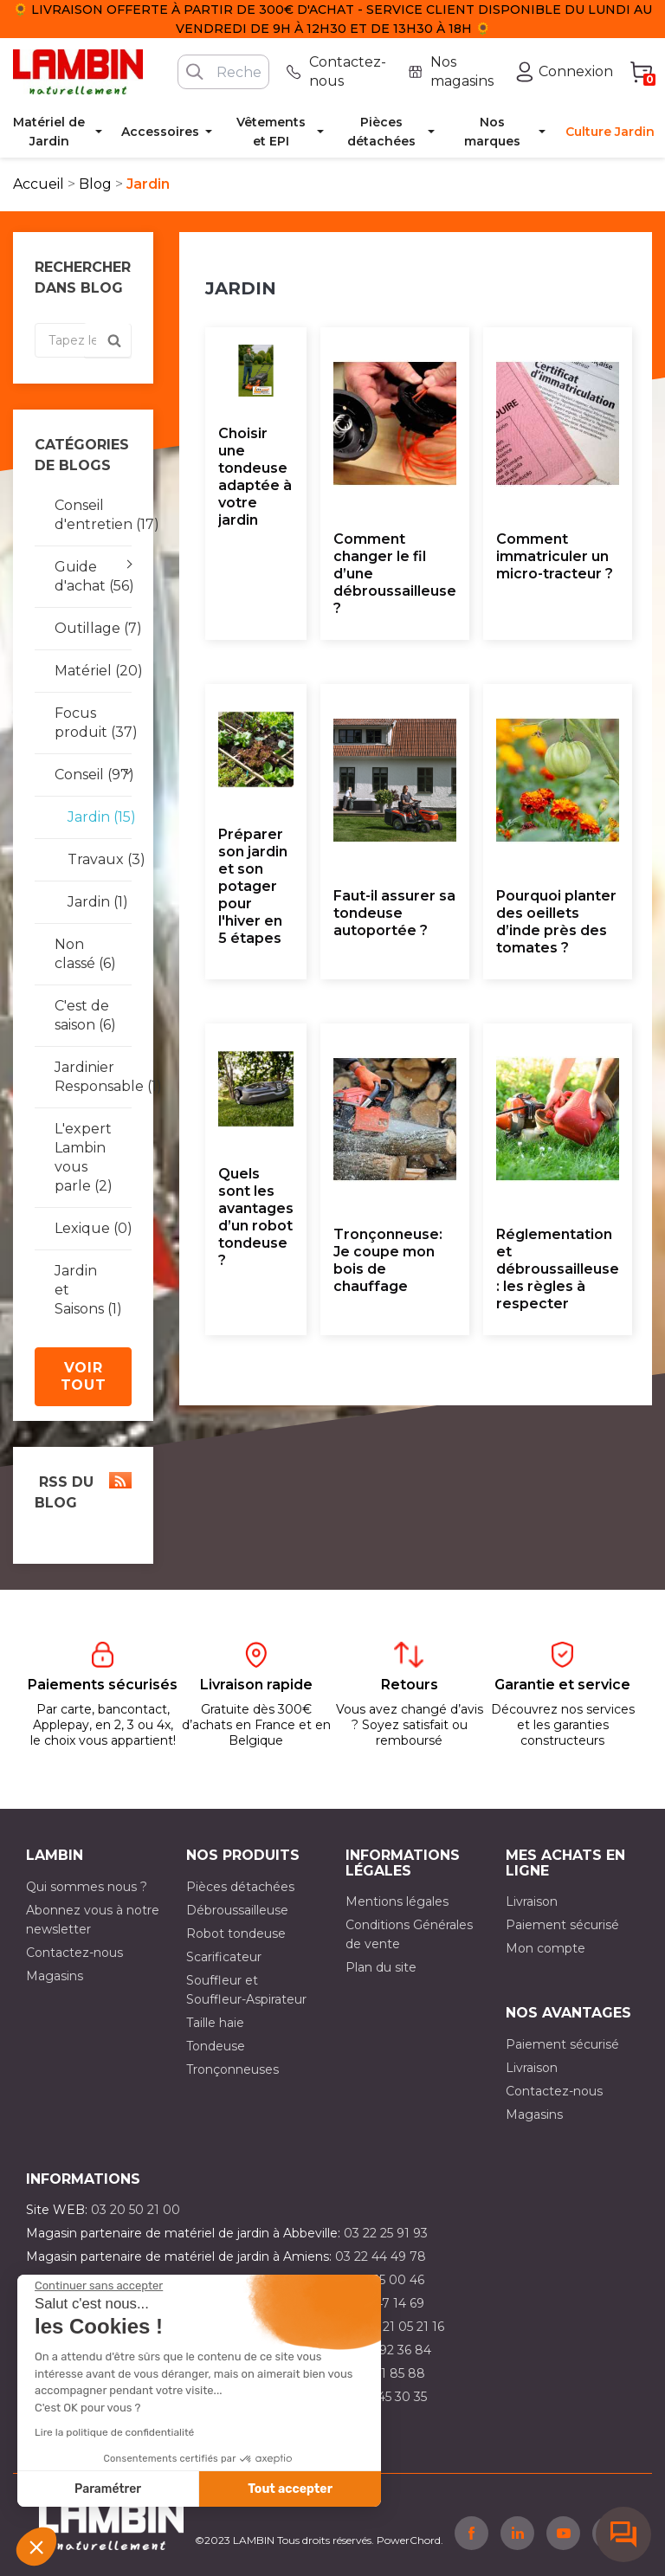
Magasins (54, 1976)
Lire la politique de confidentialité (114, 2432)
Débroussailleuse (237, 1910)
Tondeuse (215, 2046)
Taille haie (215, 2022)
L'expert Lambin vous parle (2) (84, 1157)
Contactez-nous (74, 1952)
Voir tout (84, 1376)
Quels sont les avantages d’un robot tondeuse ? (256, 1217)
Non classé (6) (85, 954)
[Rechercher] (223, 72)
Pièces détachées (240, 1887)
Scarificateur (223, 1957)
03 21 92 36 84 (388, 2350)
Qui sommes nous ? (86, 1887)
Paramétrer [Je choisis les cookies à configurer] (107, 2489)
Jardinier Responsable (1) (93, 1076)
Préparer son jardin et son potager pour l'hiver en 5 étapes (252, 886)
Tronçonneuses (232, 2069)
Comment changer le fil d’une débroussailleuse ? (394, 574)
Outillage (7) (93, 628)
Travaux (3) (93, 859)
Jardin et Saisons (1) (88, 1289)
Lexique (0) (93, 1228)
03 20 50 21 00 (135, 2210)
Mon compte (545, 1948)
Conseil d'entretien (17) (93, 515)
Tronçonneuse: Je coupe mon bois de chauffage (387, 1260)
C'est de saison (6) (85, 1015)
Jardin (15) (93, 817)
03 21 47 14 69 (382, 2303)
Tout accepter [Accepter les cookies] (290, 2489)
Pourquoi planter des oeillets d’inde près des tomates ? (556, 922)
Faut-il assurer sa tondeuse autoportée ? (394, 913)
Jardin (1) (93, 902)
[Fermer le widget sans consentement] (98, 2286)
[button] (36, 2546)
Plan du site (380, 1967)
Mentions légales (397, 1901)
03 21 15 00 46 (381, 2280)
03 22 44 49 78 (380, 2256)
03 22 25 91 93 (386, 2233)
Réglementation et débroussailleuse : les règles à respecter (557, 1269)
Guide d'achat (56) (93, 576)
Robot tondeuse (236, 1933)
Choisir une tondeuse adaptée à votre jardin (255, 476)
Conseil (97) (93, 774)
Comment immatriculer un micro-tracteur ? (554, 556)
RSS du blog (83, 1491)
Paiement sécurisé (562, 1925)
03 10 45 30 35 (384, 2397)
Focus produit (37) (93, 722)
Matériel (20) (93, 670)
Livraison (532, 1901)
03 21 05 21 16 (404, 2326)
